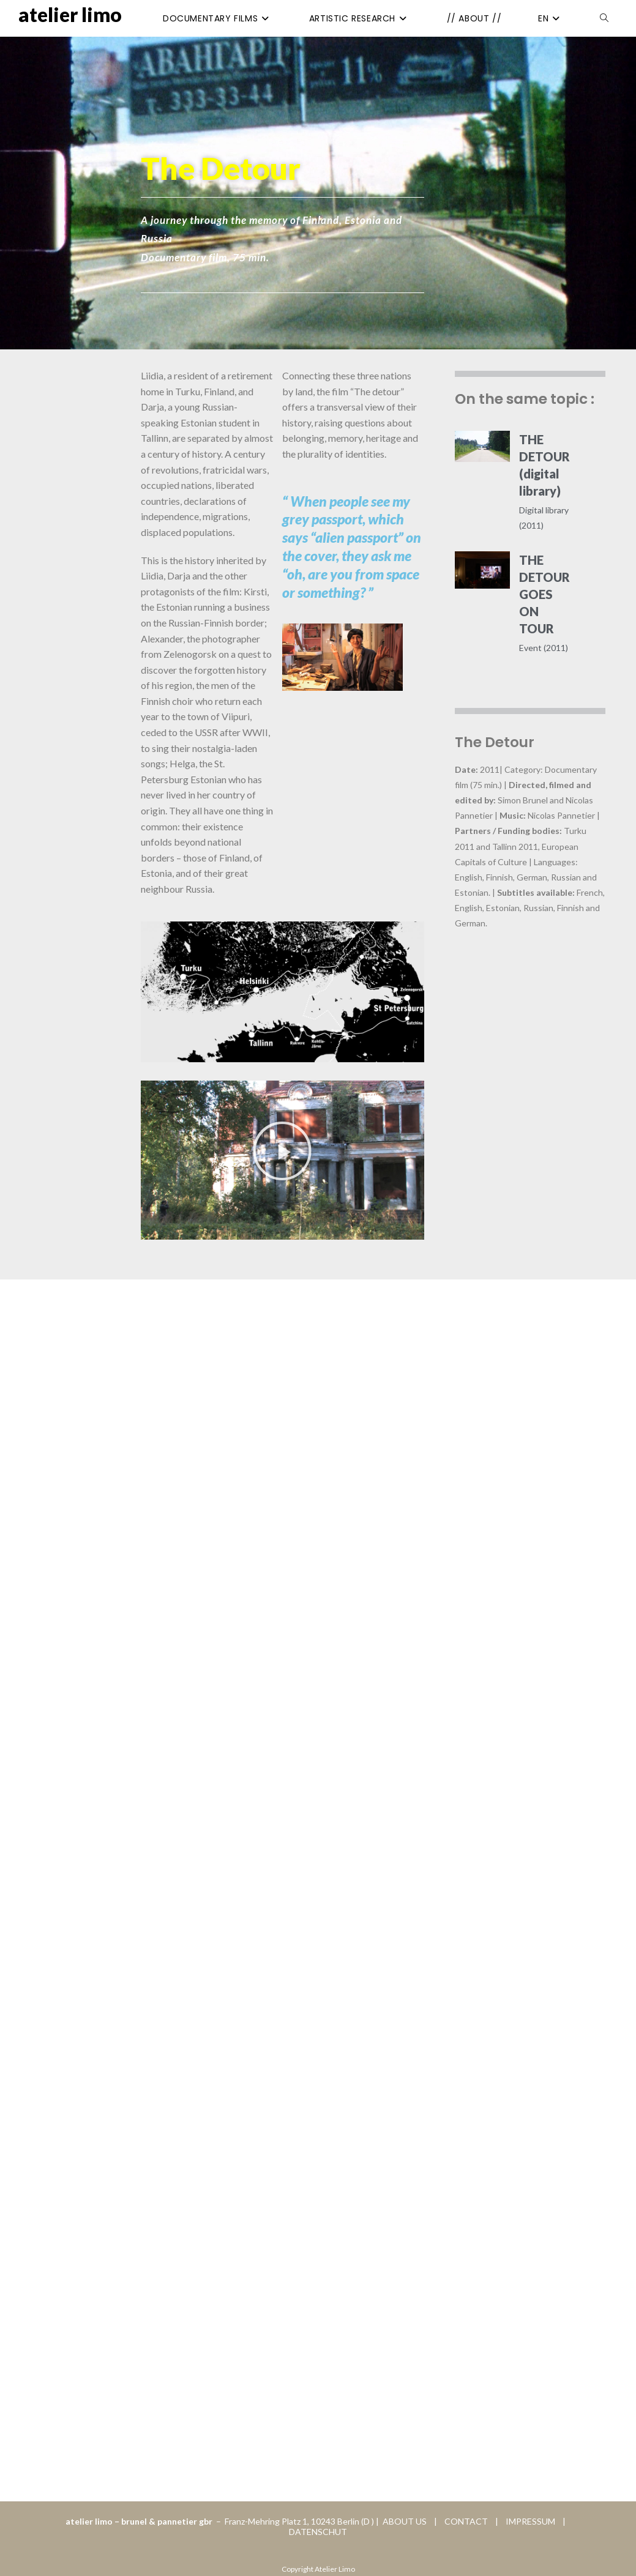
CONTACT (467, 2521)
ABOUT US (404, 2521)
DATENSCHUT (318, 2531)
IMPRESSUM (527, 2521)
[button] (282, 1151)
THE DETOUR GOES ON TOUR (544, 594)
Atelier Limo (70, 14)
